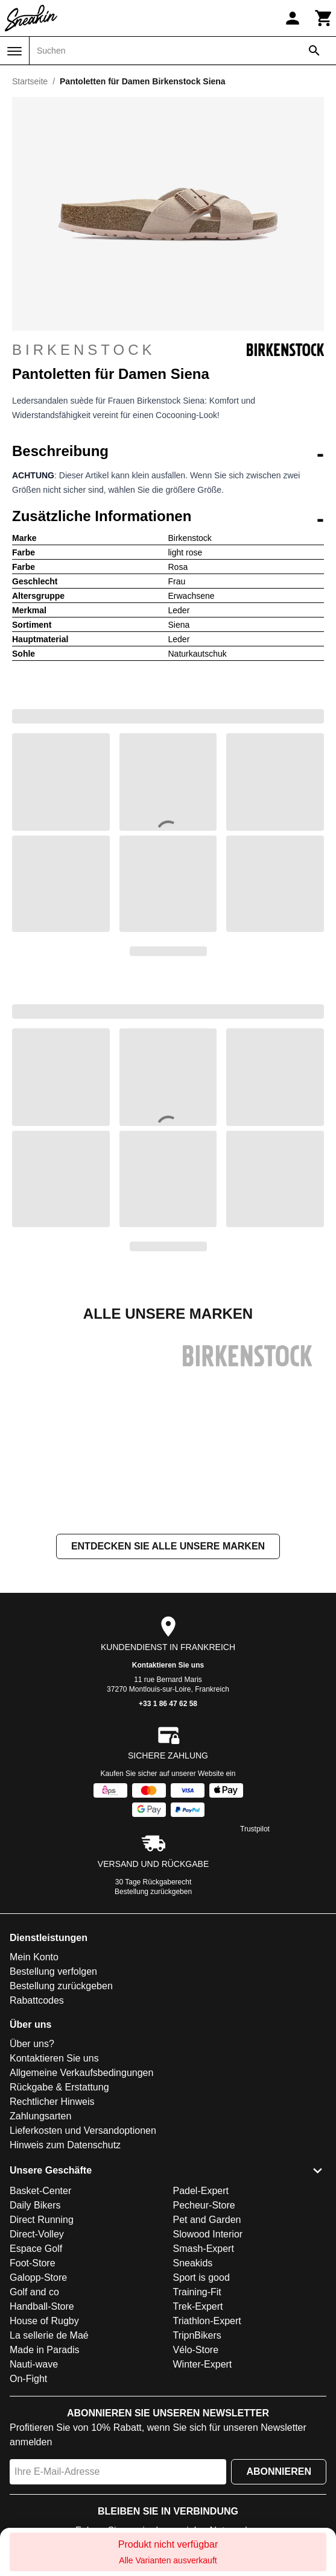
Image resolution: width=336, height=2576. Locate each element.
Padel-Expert (201, 2226)
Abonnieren (278, 2507)
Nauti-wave (34, 2400)
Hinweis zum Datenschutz (65, 2180)
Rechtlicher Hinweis (52, 2137)
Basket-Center (40, 2226)
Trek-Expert (198, 2342)
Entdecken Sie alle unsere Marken (168, 1582)
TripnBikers (197, 2371)
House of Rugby (44, 2356)
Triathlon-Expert (207, 2356)
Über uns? (32, 2079)
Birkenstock (168, 350)
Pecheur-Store (204, 2241)
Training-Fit (197, 2327)
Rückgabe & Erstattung (59, 2123)
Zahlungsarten (40, 2151)
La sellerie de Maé (49, 2371)
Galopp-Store (38, 2313)
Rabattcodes (37, 2036)
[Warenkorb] (324, 18)
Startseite (30, 81)
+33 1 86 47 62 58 (168, 1739)
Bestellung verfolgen (53, 2007)
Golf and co (34, 2327)
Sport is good (201, 2313)
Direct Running (42, 2255)
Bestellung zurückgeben (153, 1927)
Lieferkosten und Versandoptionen (83, 2166)
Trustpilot (255, 1864)
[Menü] (14, 51)
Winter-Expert (202, 2400)
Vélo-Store (196, 2385)
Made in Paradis (45, 2385)
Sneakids (193, 2298)
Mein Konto (34, 1992)
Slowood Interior (208, 2270)
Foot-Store (32, 2298)
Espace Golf (36, 2284)
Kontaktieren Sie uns (168, 1700)
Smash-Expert (203, 2284)
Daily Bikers (35, 2241)
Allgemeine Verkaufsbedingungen (81, 2108)
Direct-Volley (37, 2270)
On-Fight (28, 2414)
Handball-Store (42, 2342)
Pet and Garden (207, 2255)
